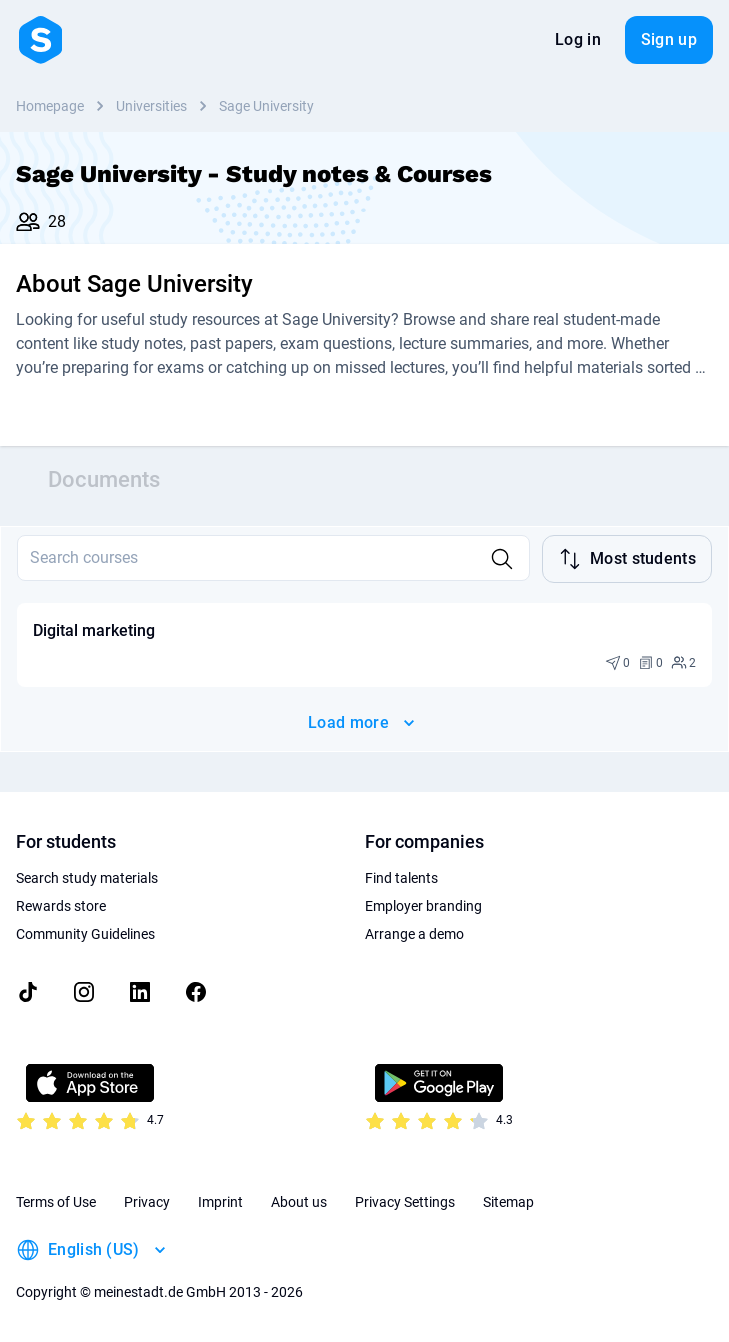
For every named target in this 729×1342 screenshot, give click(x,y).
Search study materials (87, 878)
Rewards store (61, 906)
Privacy (147, 1202)
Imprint (220, 1202)
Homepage (50, 106)
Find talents (401, 878)
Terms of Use (56, 1202)
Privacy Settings (405, 1202)
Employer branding (423, 906)
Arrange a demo (414, 934)
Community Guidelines (85, 934)
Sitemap (508, 1202)
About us (299, 1202)
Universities (151, 106)
